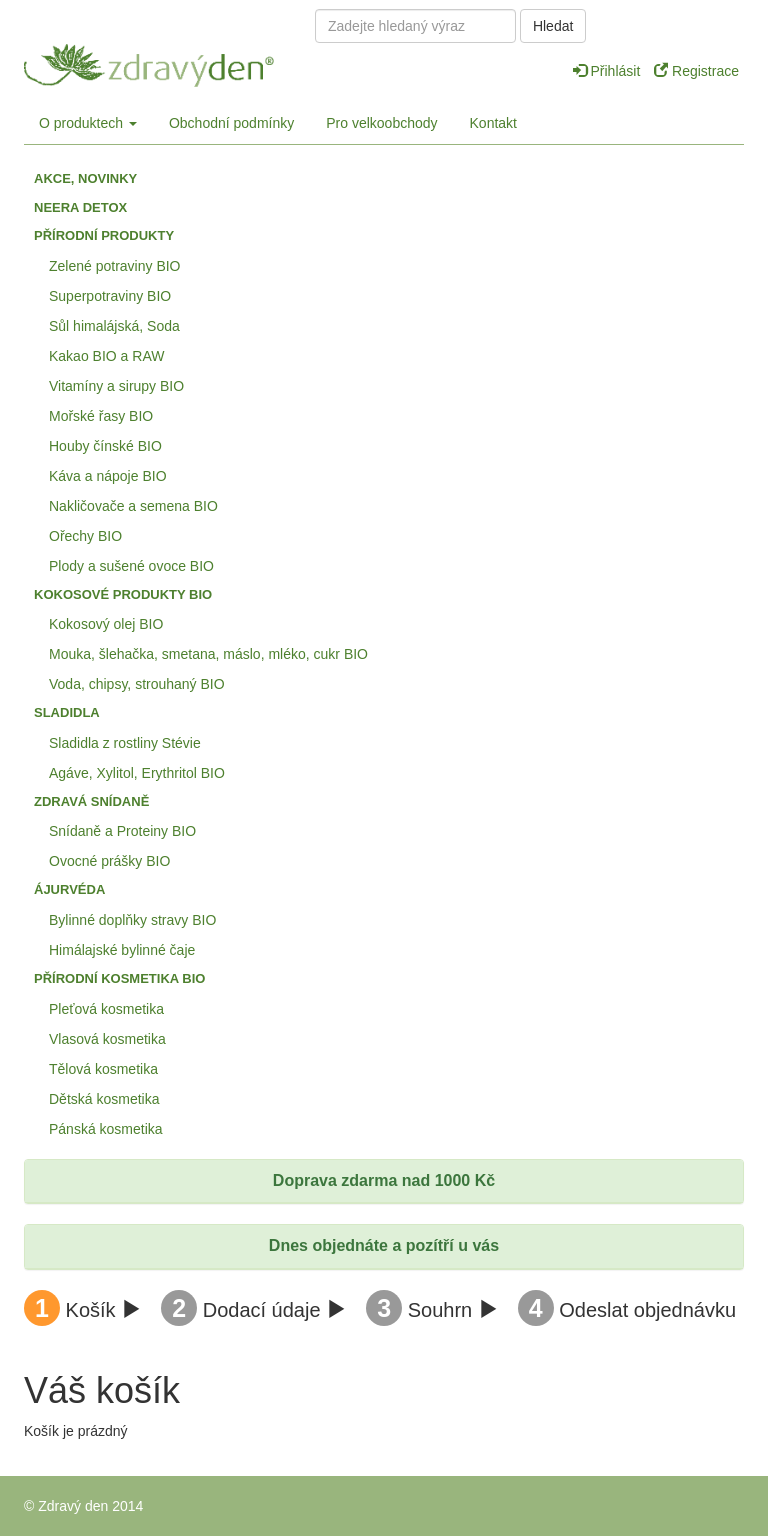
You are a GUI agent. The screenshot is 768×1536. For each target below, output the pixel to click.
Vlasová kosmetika (107, 1039)
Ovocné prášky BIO (109, 861)
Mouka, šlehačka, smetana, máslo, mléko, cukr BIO (208, 654)
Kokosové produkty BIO (123, 594)
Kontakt (493, 123)
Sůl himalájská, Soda (114, 326)
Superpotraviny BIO (110, 296)
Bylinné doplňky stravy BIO (132, 920)
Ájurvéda (69, 889)
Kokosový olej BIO (106, 624)
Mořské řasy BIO (101, 416)
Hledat (553, 26)
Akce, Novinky (85, 178)
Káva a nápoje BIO (108, 476)
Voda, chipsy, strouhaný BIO (137, 684)
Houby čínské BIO (105, 446)
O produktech (88, 123)
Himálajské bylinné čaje (122, 950)
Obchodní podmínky (231, 123)
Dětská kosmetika (104, 1099)
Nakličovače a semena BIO (133, 506)
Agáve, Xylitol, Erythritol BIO (137, 773)
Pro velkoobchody (381, 123)
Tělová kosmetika (103, 1069)
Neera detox (80, 207)
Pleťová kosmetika (106, 1009)
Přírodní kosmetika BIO (119, 978)
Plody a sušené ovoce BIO (131, 566)
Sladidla (67, 712)
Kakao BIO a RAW (106, 356)
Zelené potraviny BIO (115, 266)
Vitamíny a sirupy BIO (116, 386)
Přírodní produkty (104, 235)
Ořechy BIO (85, 536)
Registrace (696, 71)
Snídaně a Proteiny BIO (122, 831)
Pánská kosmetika (106, 1129)
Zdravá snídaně (91, 801)
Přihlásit (609, 71)
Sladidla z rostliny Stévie (125, 743)
